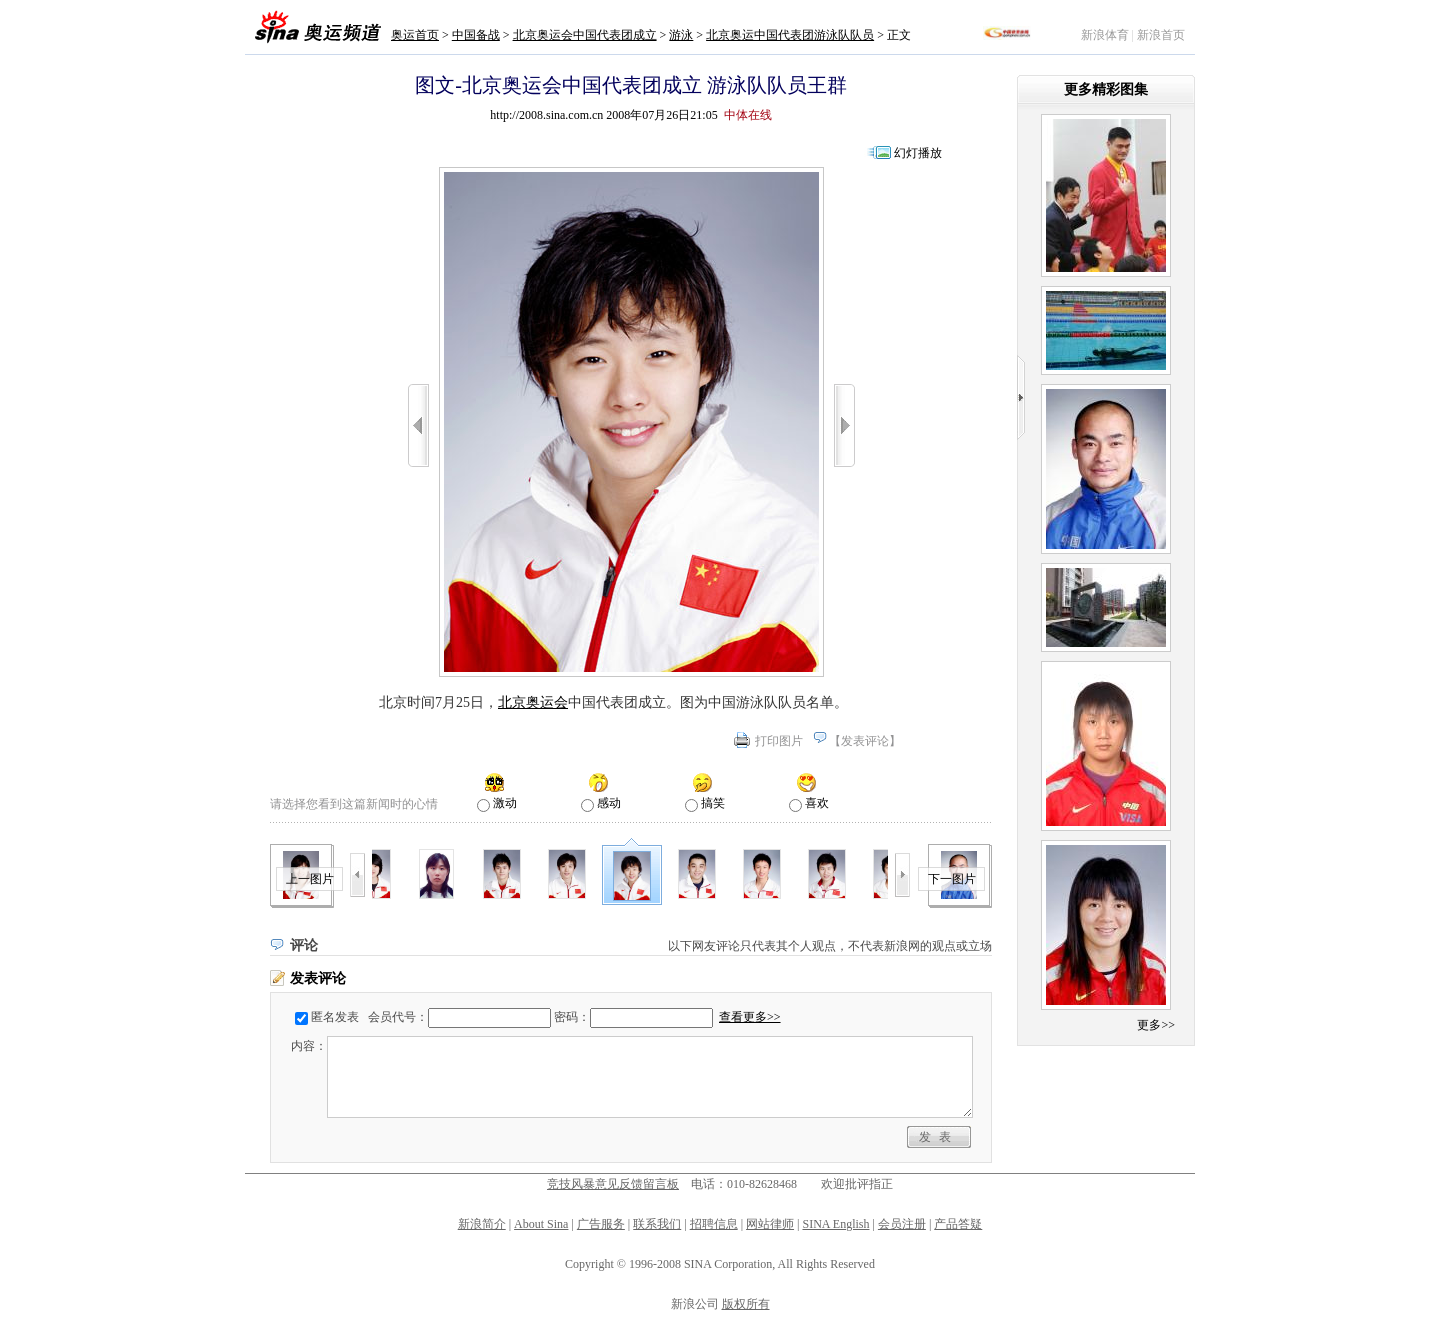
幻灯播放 (918, 153)
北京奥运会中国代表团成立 (585, 35)
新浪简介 (482, 1224)
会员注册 (902, 1224)
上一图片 (310, 879)
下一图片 (952, 879)
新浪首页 (1161, 35)
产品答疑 (958, 1224)
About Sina (541, 1224)
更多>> (1156, 1025)
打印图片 (779, 741)
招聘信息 (714, 1224)
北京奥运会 (533, 702)
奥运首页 (415, 35)
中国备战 (476, 35)
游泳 (681, 35)
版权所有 (746, 1304)
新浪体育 (1105, 35)
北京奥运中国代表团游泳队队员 (790, 35)
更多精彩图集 (1106, 89)
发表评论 (865, 741)
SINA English (835, 1224)
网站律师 (770, 1224)
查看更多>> (750, 1017)
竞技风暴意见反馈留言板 (613, 1184)
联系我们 (657, 1224)
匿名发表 (335, 1017)
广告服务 (601, 1224)
